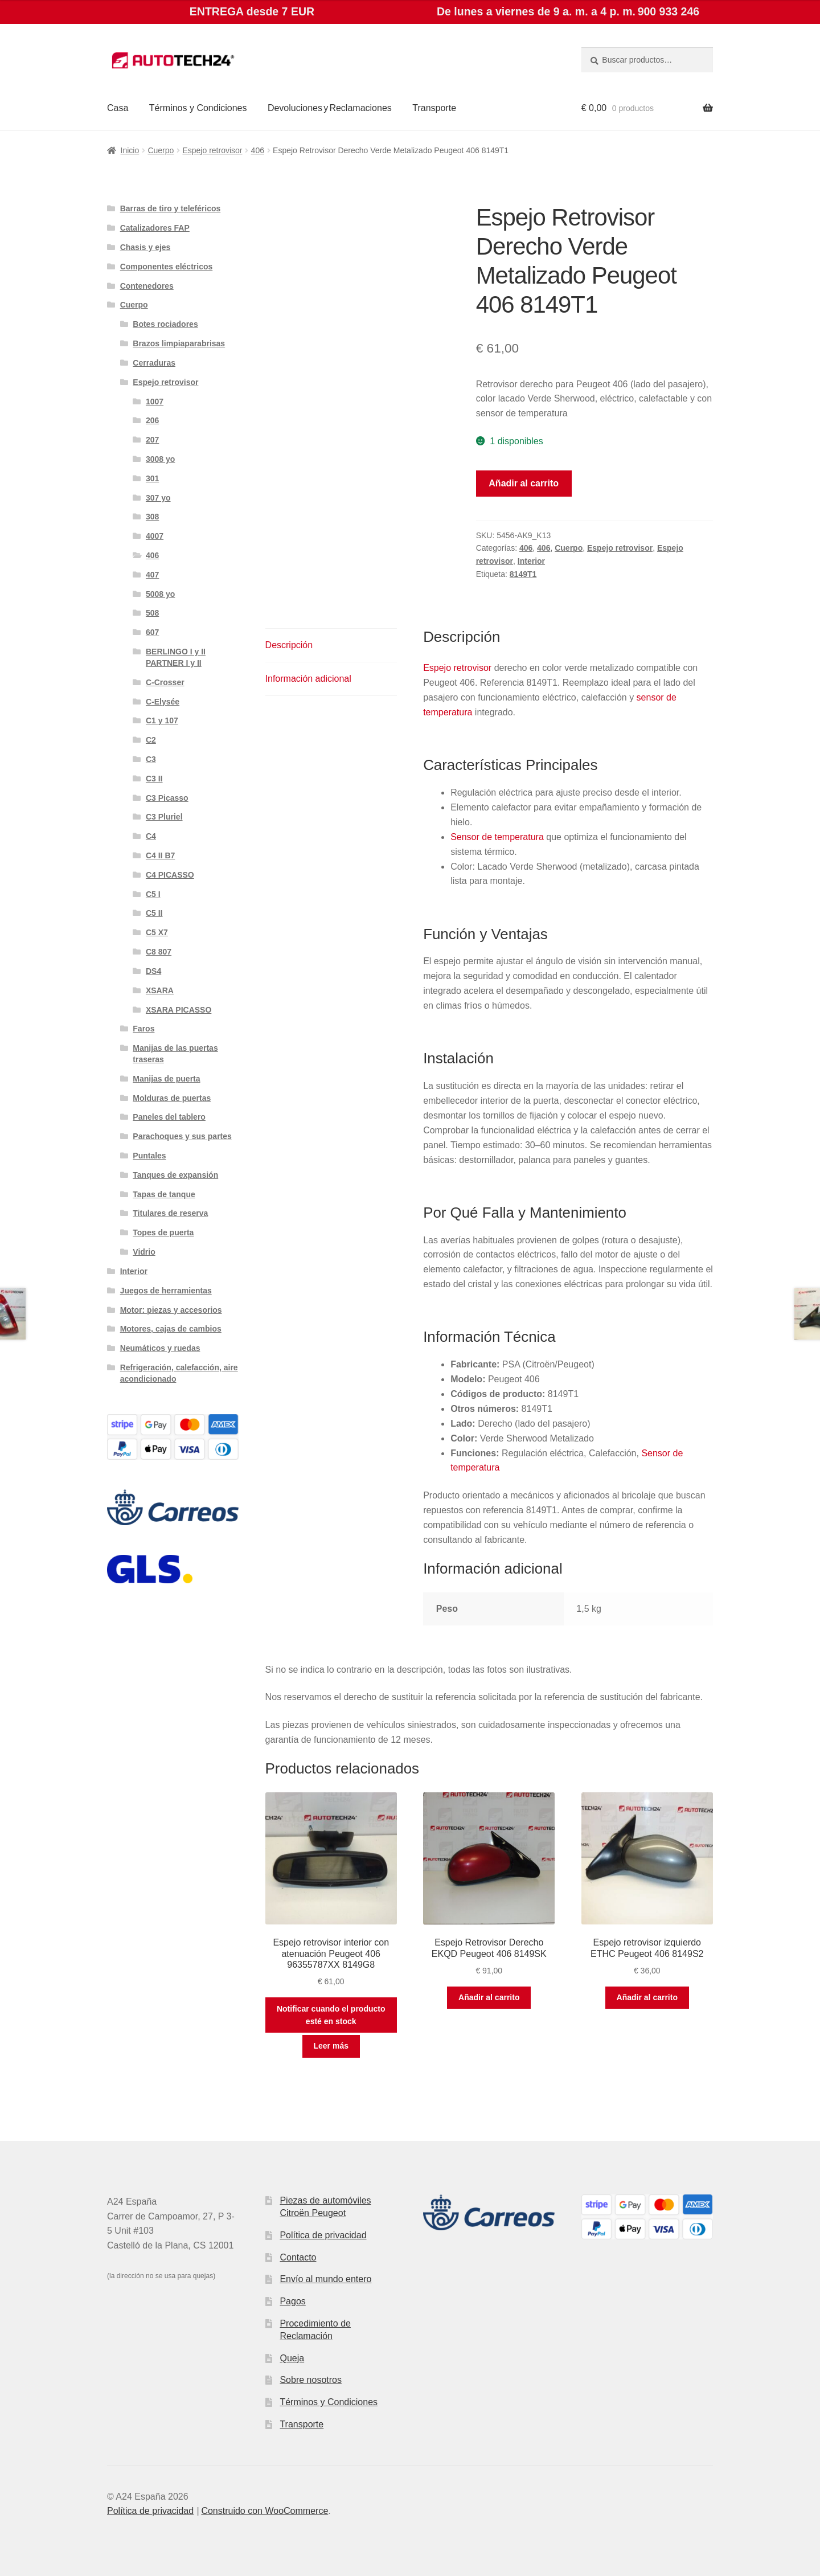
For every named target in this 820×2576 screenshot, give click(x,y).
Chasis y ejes (145, 247)
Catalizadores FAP (155, 227)
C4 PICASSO (170, 874)
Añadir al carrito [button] (488, 1997)
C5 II (154, 913)
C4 (151, 836)
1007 (154, 401)
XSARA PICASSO (178, 1009)
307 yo (158, 497)
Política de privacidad (323, 2235)
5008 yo (160, 594)
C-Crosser (165, 682)
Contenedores (147, 285)
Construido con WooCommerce (264, 2511)
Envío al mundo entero (325, 2279)
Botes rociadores (165, 324)
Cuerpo (160, 150)
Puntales (149, 1155)
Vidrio (144, 1251)
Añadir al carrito (524, 483)
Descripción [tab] (289, 645)
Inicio (130, 150)
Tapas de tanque (164, 1194)
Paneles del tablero (169, 1116)
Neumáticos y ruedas (160, 1348)
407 (152, 574)
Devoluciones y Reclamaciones (330, 108)
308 (152, 516)
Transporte (434, 108)
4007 (154, 535)
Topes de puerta (163, 1232)
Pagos (292, 2301)
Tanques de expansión (175, 1175)
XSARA (160, 990)
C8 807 (158, 951)
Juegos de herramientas (166, 1290)
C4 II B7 (160, 855)
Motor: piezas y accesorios (171, 1309)
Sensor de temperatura (497, 837)
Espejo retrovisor (212, 150)
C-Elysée (162, 701)
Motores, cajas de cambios (171, 1328)
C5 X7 (157, 932)
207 (152, 439)
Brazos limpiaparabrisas (179, 343)
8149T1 (523, 574)
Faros (143, 1028)
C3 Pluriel (164, 816)
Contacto (298, 2257)
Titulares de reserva (170, 1213)
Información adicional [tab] (308, 678)
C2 (151, 739)
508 (152, 612)
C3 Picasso (167, 797)
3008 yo (160, 459)
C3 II (154, 778)
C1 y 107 (162, 720)
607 (152, 632)
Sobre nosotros (311, 2380)
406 (257, 150)
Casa (117, 108)
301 (152, 478)
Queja (292, 2358)
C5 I (153, 894)
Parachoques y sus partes (182, 1136)
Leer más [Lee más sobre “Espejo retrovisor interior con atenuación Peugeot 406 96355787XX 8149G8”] (330, 2045)
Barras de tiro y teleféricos (170, 208)
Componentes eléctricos (166, 266)
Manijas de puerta (166, 1078)
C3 (151, 759)
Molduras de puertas (172, 1098)
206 (152, 420)
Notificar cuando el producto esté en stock (331, 2015)
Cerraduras (154, 362)
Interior (531, 561)
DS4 (153, 971)
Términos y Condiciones (198, 108)
